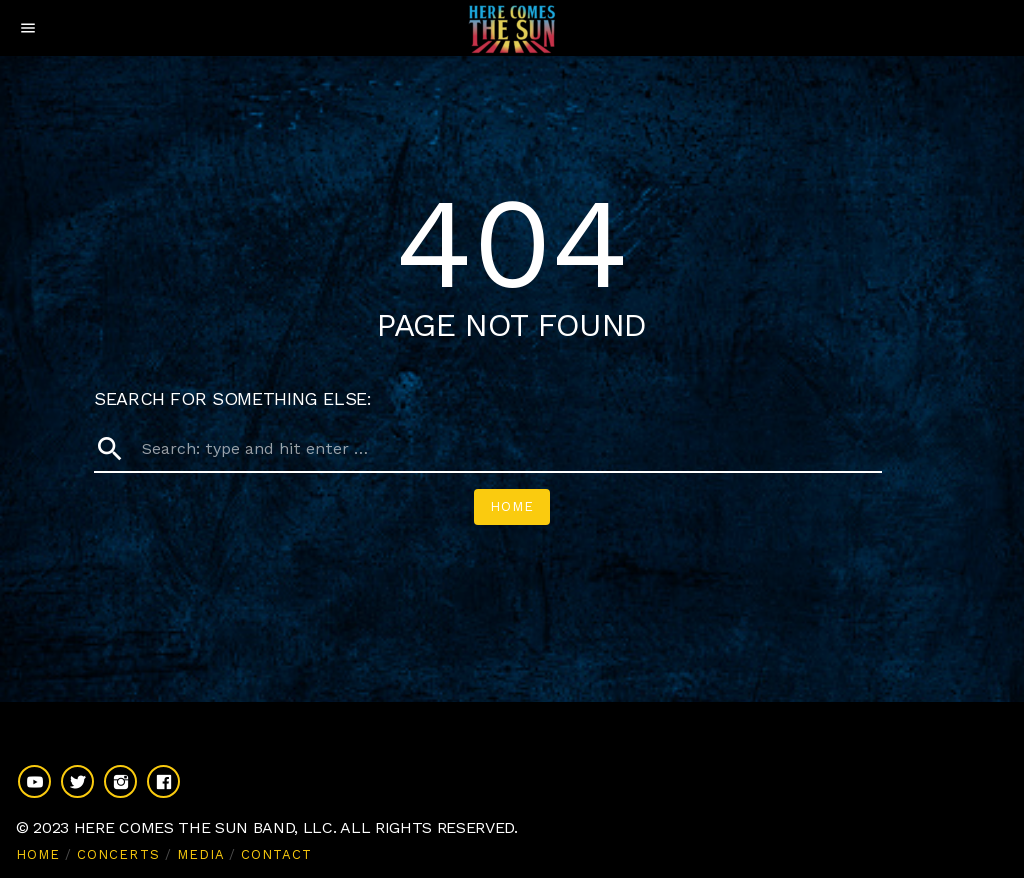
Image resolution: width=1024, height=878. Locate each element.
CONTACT (276, 854)
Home (512, 506)
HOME (38, 854)
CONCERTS (118, 854)
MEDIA (200, 854)
